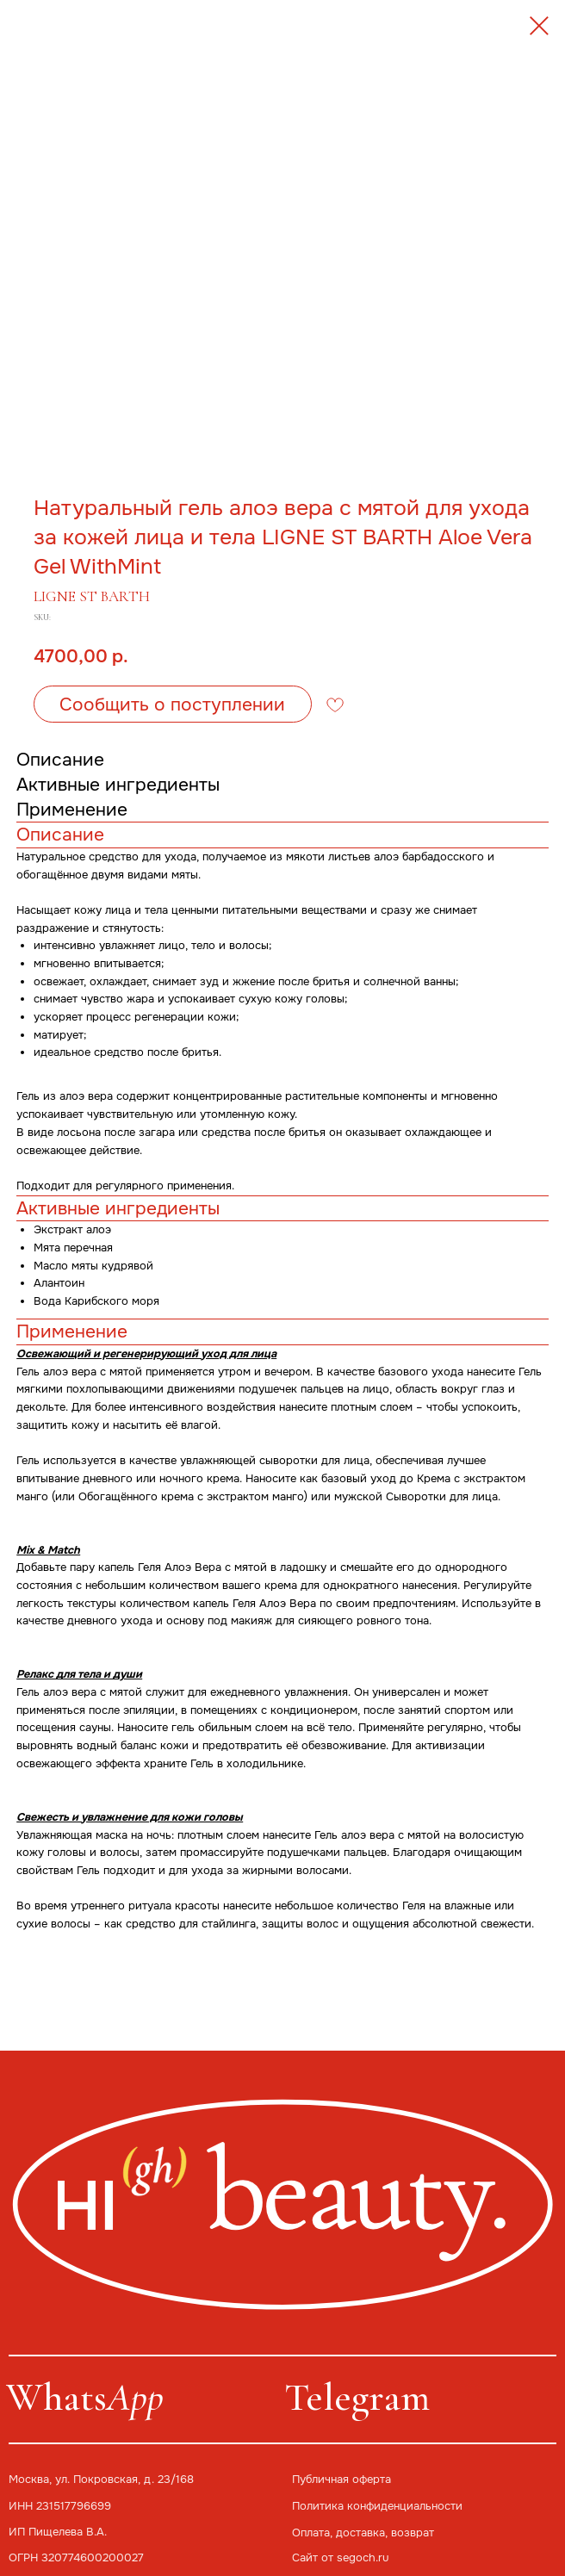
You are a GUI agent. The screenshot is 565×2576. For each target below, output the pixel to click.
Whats (85, 2397)
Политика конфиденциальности (377, 2505)
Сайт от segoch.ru (340, 2557)
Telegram (357, 2397)
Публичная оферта (341, 2479)
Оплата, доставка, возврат (363, 2532)
